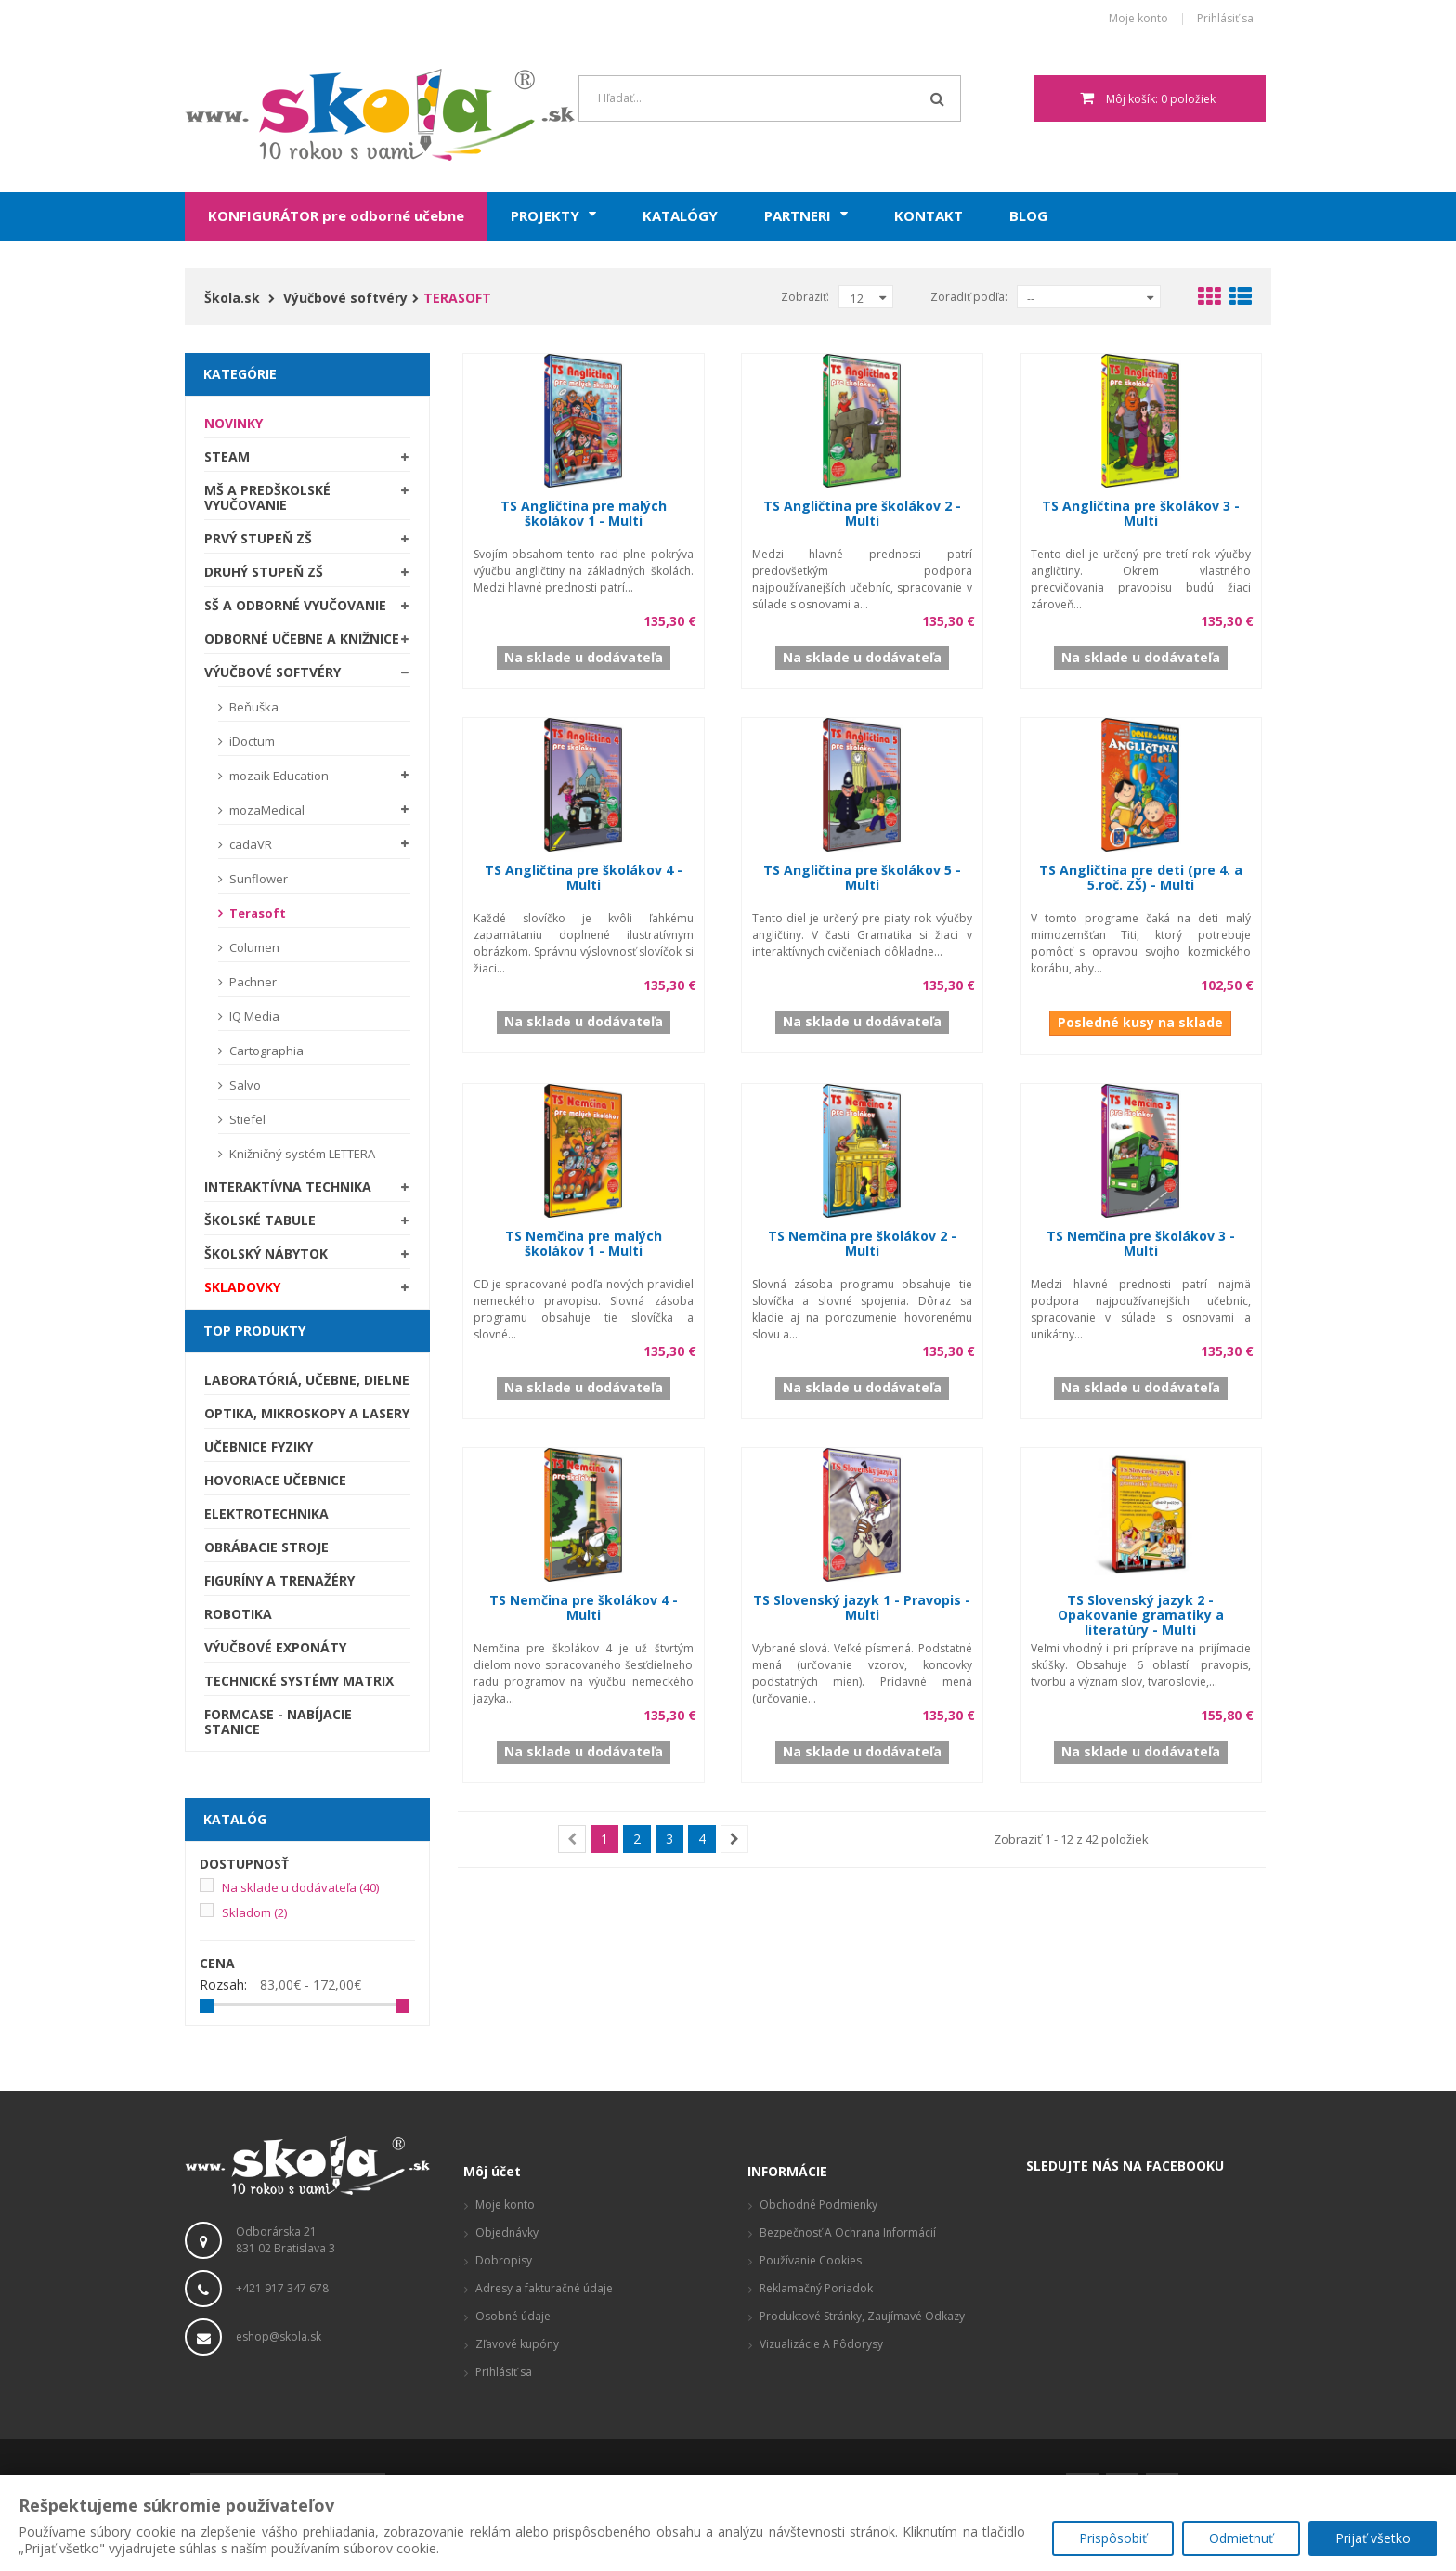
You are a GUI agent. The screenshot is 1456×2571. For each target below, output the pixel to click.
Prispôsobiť (1111, 2539)
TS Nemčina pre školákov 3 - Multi (1140, 1243)
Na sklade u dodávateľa (300, 1887)
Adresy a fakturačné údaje (544, 2288)
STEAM (227, 456)
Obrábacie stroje (266, 1547)
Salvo (244, 1085)
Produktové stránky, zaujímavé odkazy (862, 2316)
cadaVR (249, 844)
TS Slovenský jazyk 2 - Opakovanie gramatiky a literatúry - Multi (1141, 1614)
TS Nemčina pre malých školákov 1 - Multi (583, 1243)
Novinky (233, 423)
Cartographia (265, 1050)
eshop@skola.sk (278, 2336)
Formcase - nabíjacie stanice (278, 1721)
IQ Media (253, 1016)
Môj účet (492, 2171)
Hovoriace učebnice (275, 1480)
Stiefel (246, 1119)
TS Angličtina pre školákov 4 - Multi (583, 877)
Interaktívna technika (287, 1186)
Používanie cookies (811, 2260)
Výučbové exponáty (275, 1647)
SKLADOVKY (242, 1287)
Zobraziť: (805, 297)
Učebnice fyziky (258, 1446)
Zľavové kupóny (517, 2344)
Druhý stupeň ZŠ (263, 572)
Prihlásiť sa (1225, 19)
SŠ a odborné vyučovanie (295, 605)
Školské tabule (260, 1220)
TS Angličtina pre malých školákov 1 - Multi (583, 513)
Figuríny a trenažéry (279, 1580)
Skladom (254, 1912)
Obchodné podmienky (819, 2204)
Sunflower (257, 878)
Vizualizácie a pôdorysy (821, 2344)
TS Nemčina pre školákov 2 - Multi (862, 1243)
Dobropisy (503, 2260)
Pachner (252, 981)
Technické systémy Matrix (299, 1681)
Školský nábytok (266, 1253)
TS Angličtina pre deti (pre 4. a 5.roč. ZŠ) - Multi (1140, 877)
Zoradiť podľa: (969, 297)
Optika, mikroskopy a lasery (307, 1413)
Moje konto (1138, 19)
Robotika (238, 1614)
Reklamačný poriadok (816, 2288)
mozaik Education (278, 775)
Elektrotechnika (266, 1513)
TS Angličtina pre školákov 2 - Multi (862, 513)
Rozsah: (223, 1985)
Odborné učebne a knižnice (301, 638)
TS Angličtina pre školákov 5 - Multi (862, 877)
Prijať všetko (1372, 2539)
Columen (253, 947)
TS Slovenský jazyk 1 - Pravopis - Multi (861, 1607)
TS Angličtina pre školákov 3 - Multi (1141, 513)
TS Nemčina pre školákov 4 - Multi (583, 1607)
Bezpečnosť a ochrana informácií (848, 2232)
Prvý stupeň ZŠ (258, 538)
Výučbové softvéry (272, 672)
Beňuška (253, 706)
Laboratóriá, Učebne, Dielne (307, 1380)
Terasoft (256, 913)
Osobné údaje (513, 2316)
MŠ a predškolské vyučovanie (267, 497)
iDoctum (251, 741)
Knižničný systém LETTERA (301, 1153)
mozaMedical (266, 810)
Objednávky (507, 2232)
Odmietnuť (1240, 2539)
